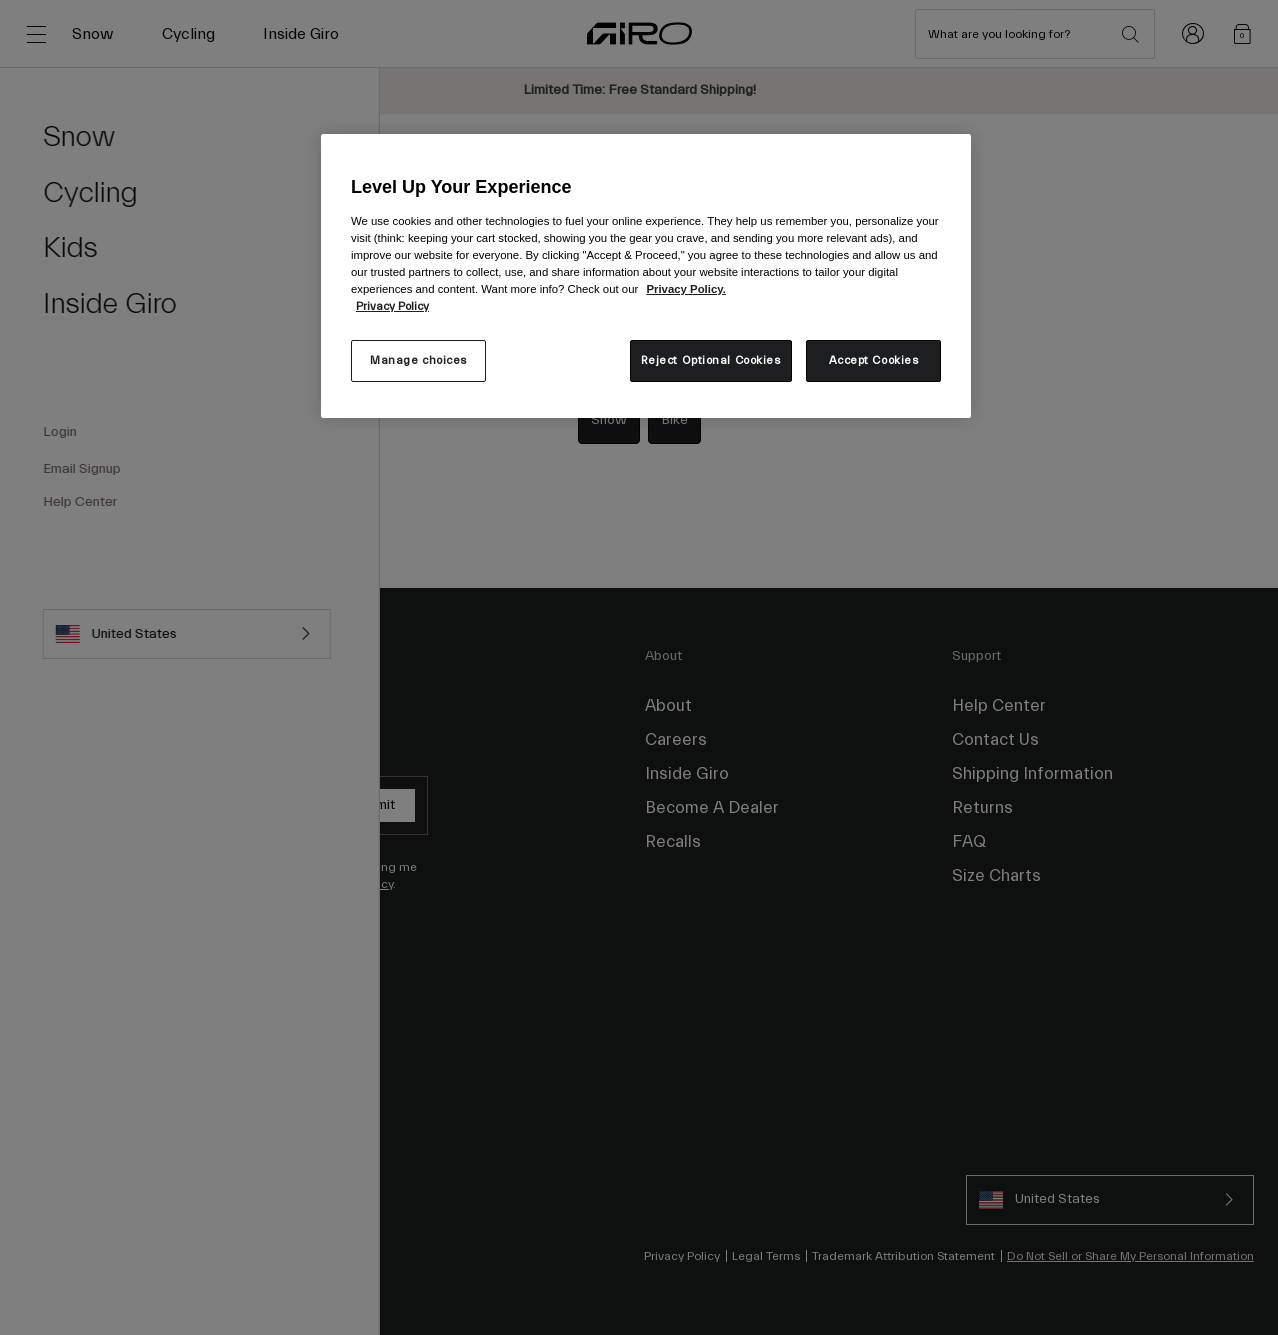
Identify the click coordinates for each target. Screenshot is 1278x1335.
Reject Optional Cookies (711, 360)
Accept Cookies (874, 360)
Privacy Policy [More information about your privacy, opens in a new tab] (392, 306)
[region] (646, 276)
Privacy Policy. (685, 289)
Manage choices (418, 360)
